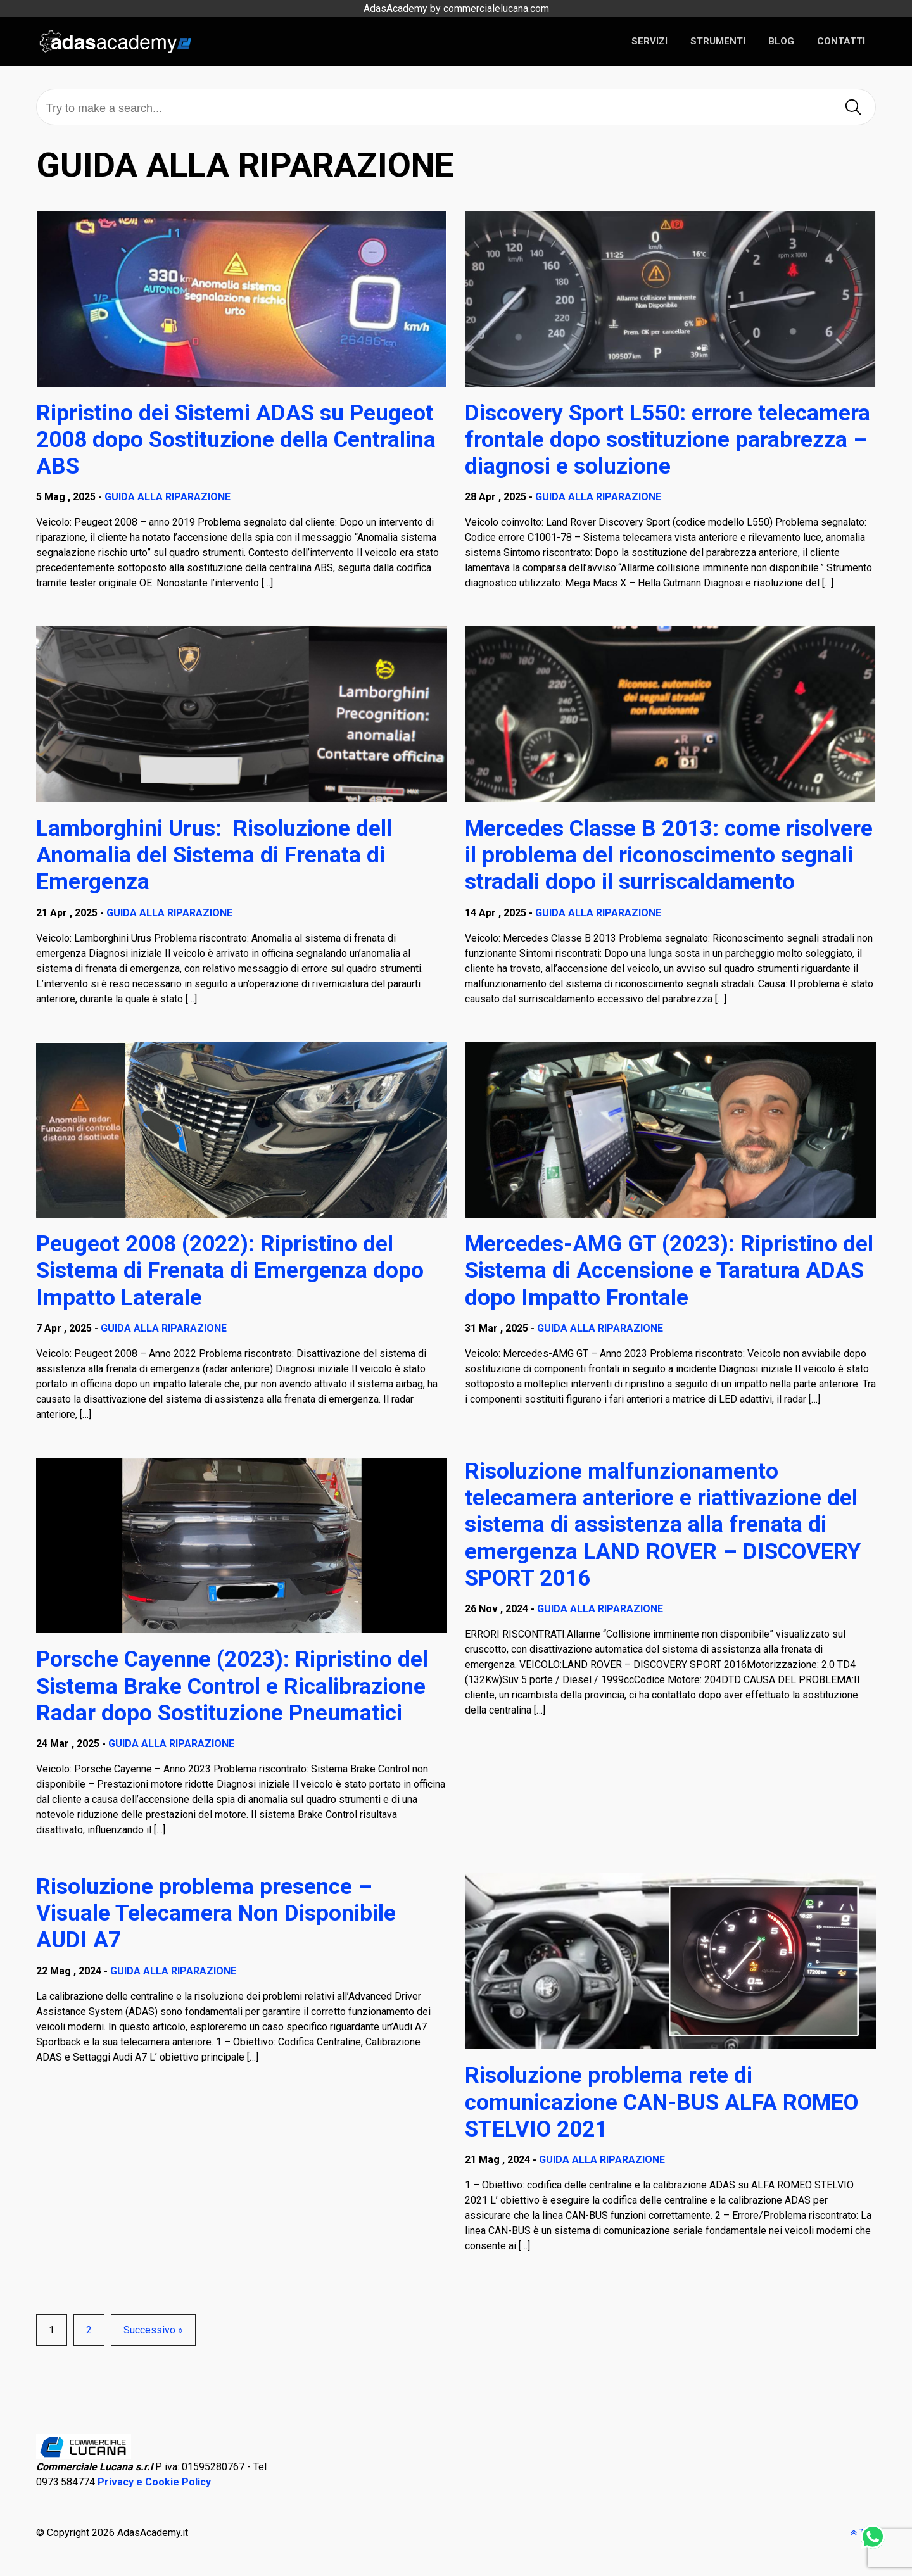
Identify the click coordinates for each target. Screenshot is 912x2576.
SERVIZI (649, 41)
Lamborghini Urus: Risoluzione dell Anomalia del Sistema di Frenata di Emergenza (214, 855)
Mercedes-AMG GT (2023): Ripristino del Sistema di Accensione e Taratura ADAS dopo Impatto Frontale (669, 1270)
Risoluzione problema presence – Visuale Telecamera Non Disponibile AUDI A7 (216, 1913)
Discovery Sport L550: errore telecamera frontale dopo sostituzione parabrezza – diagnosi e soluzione (667, 439)
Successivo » (153, 2330)
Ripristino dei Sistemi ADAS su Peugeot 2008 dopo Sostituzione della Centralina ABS (236, 439)
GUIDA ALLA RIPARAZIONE (167, 497)
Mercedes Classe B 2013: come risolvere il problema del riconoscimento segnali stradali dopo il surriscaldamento (669, 855)
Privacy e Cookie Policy (154, 2482)
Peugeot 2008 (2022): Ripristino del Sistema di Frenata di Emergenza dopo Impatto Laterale (230, 1270)
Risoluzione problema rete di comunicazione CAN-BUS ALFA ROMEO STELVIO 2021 (661, 2102)
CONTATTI (841, 41)
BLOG (781, 41)
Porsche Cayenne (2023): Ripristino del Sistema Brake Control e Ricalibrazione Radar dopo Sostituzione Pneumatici (232, 1686)
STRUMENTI (717, 41)
